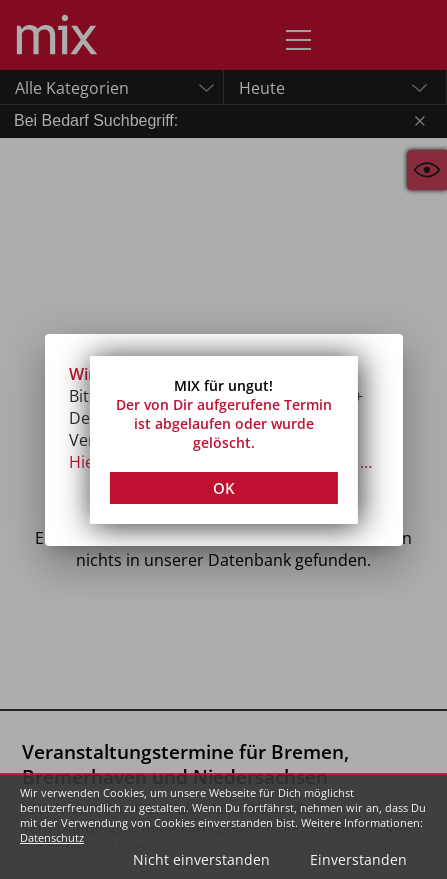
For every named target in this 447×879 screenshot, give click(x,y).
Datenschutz (52, 837)
